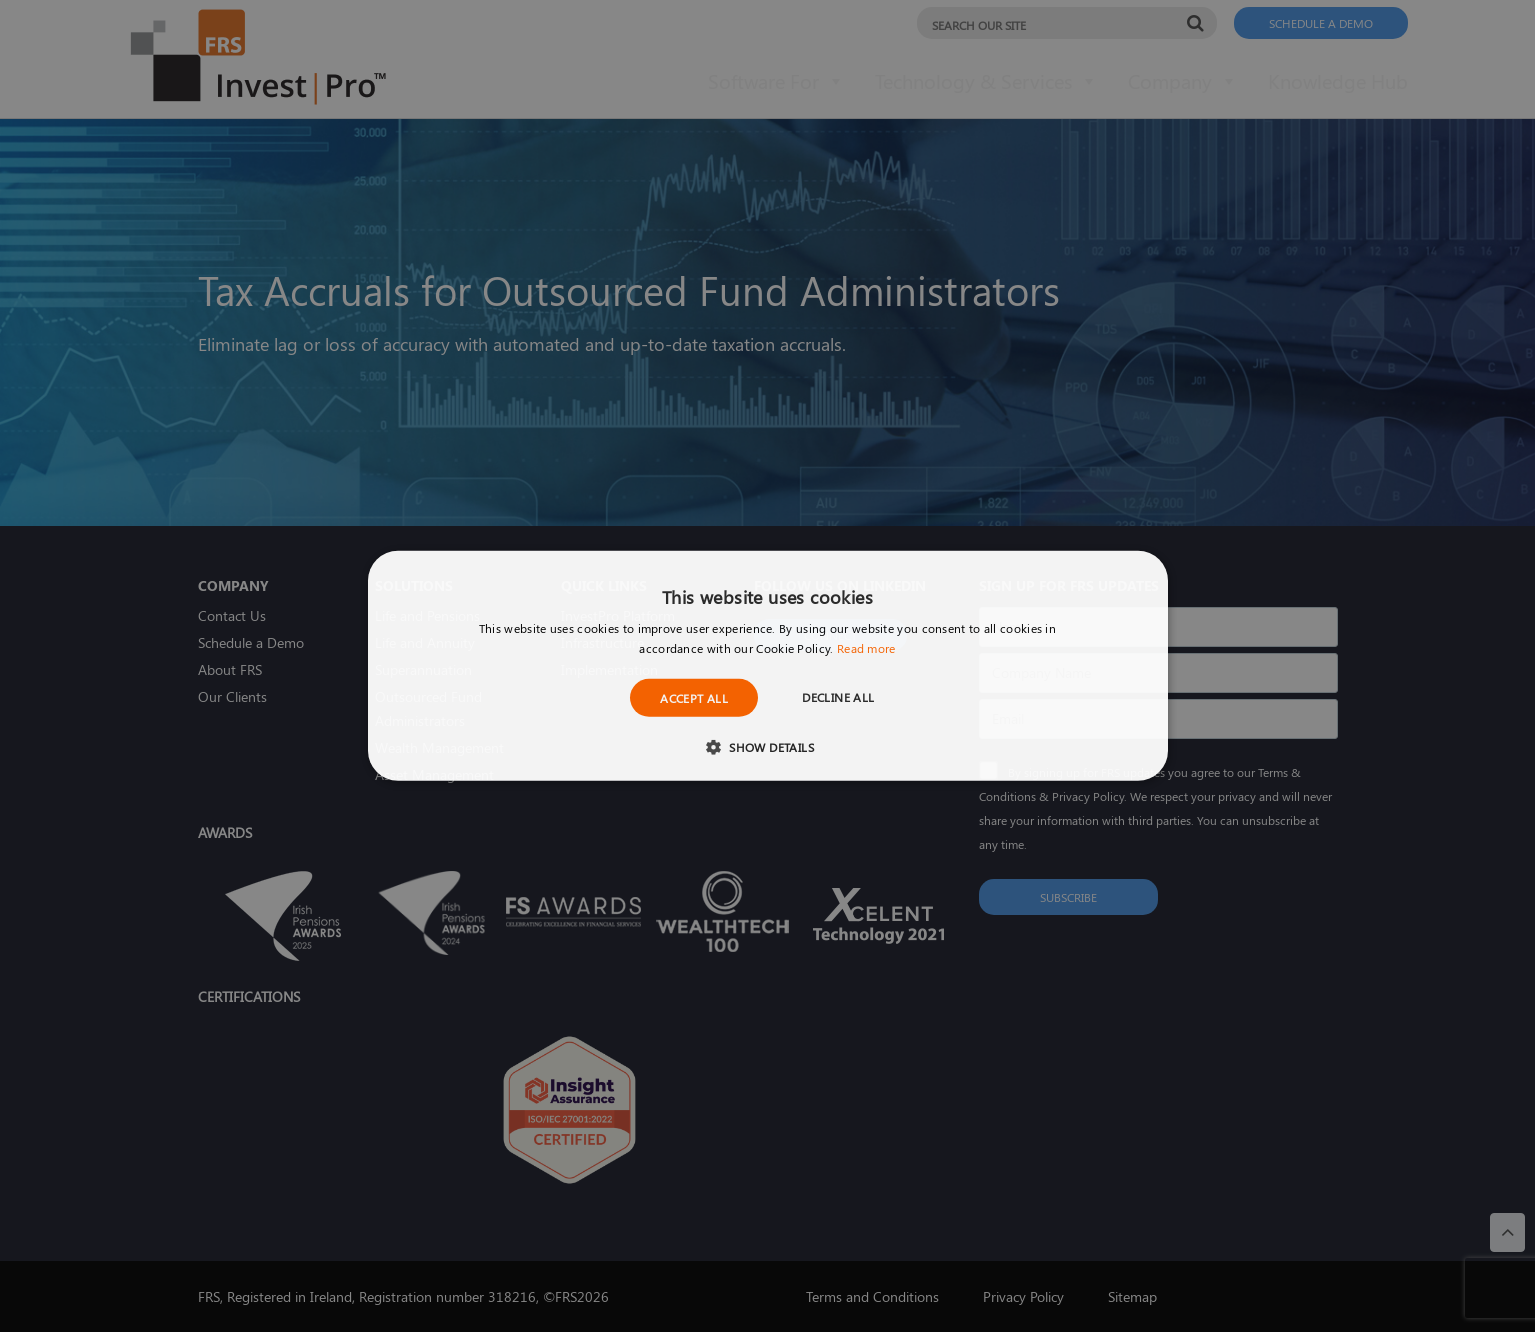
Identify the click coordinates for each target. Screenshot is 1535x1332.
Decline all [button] (838, 697)
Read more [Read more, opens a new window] (866, 648)
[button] (767, 746)
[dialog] (767, 666)
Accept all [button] (694, 698)
